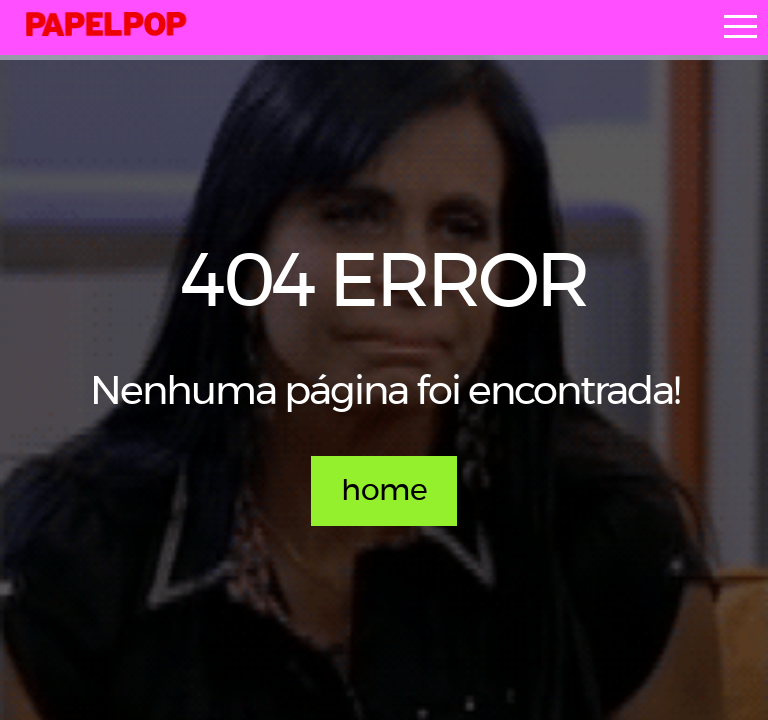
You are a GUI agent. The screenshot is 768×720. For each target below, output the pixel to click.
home (384, 491)
